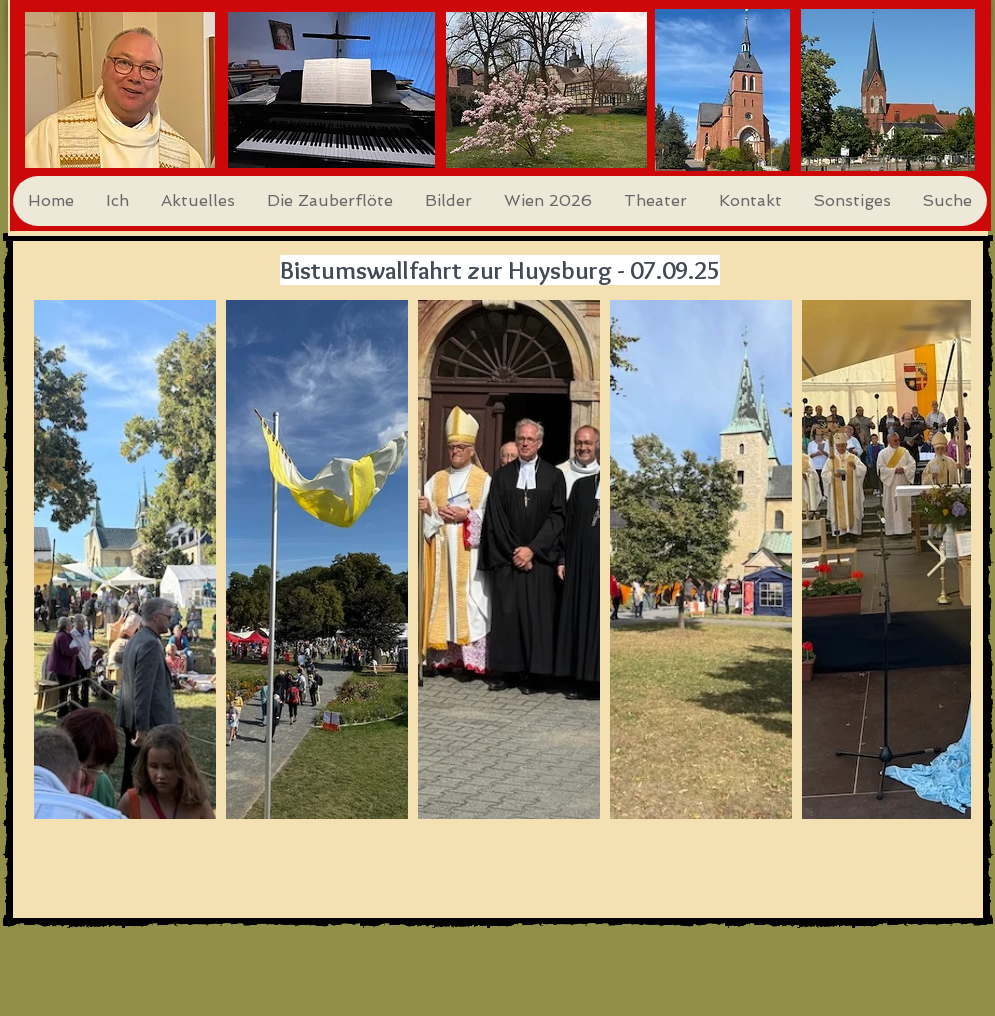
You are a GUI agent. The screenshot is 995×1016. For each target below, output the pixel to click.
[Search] (967, 116)
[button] (117, 201)
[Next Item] (936, 559)
